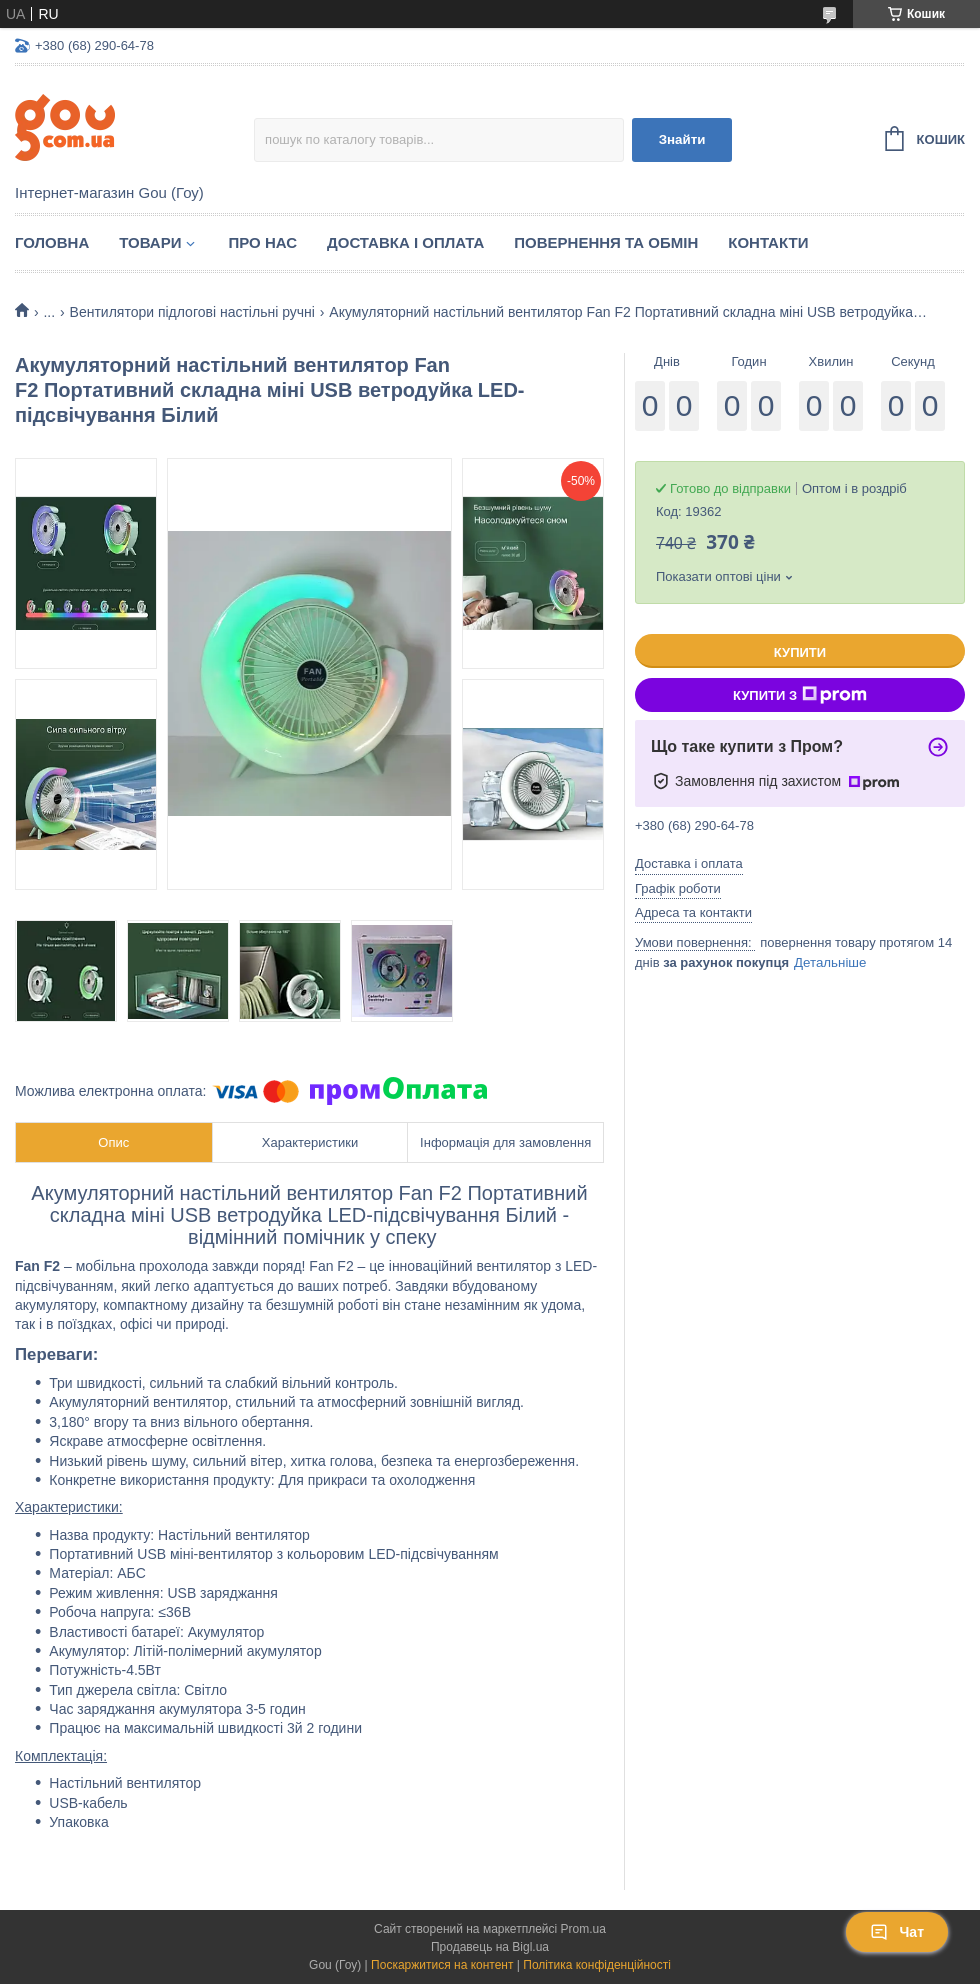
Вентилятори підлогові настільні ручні (192, 312)
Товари (150, 242)
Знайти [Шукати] (682, 139)
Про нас (262, 242)
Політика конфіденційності (597, 1965)
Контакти (768, 242)
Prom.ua (583, 1929)
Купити (800, 652)
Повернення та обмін (606, 242)
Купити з (800, 695)
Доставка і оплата (405, 242)
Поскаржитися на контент (442, 1965)
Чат (897, 1932)
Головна (52, 242)
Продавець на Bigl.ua (490, 1947)
